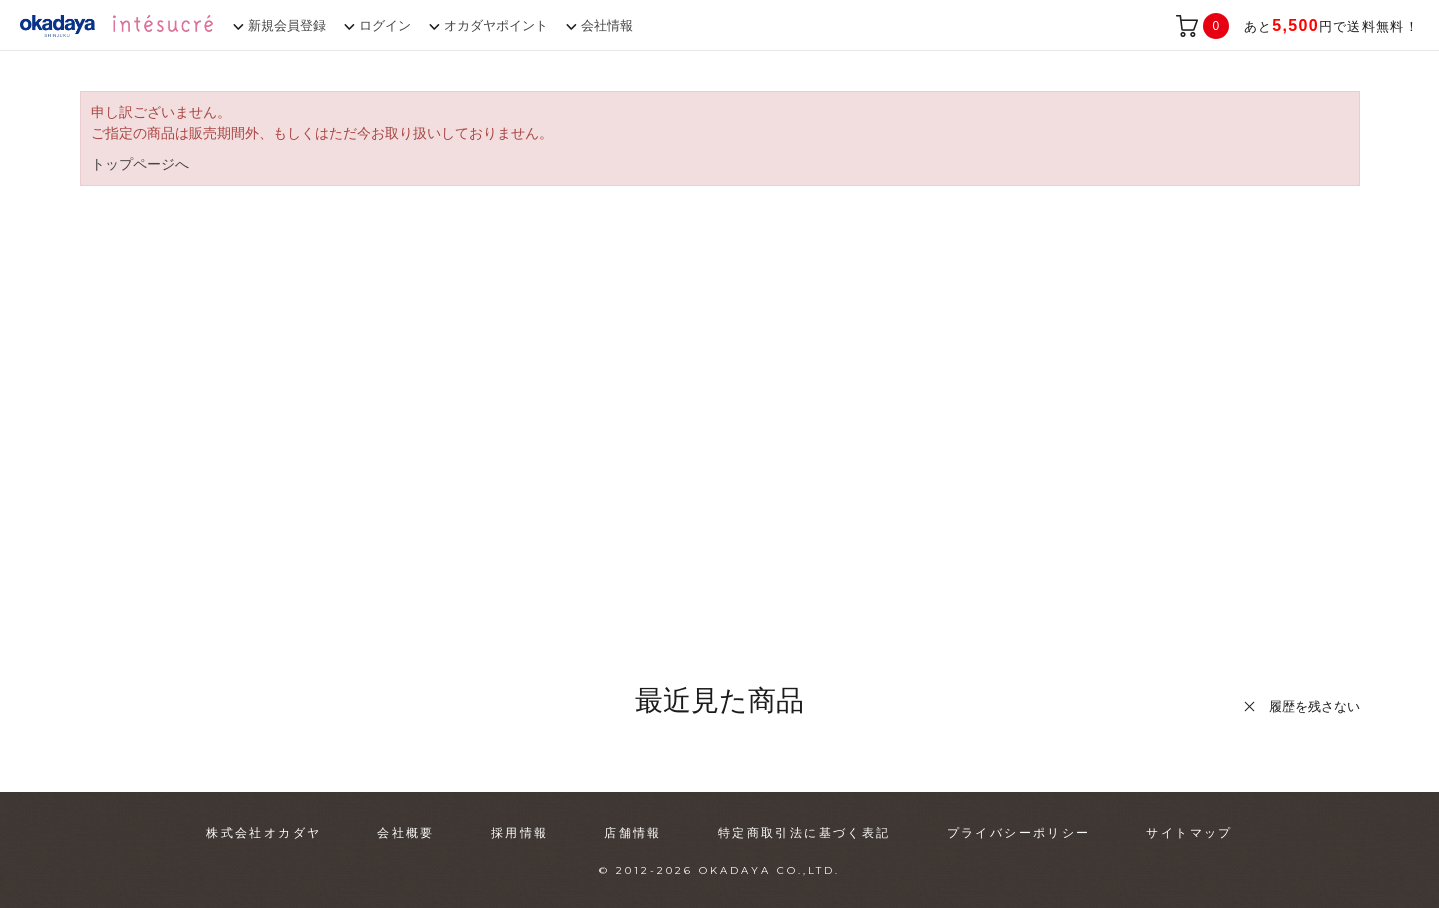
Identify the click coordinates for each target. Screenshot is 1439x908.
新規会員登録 (287, 25)
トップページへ (140, 164)
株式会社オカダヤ (263, 833)
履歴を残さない (1314, 706)
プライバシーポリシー (1019, 833)
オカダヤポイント (496, 25)
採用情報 (520, 833)
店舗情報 (633, 833)
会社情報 (607, 25)
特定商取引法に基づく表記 (804, 833)
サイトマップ (1189, 833)
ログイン (385, 25)
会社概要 (406, 833)
